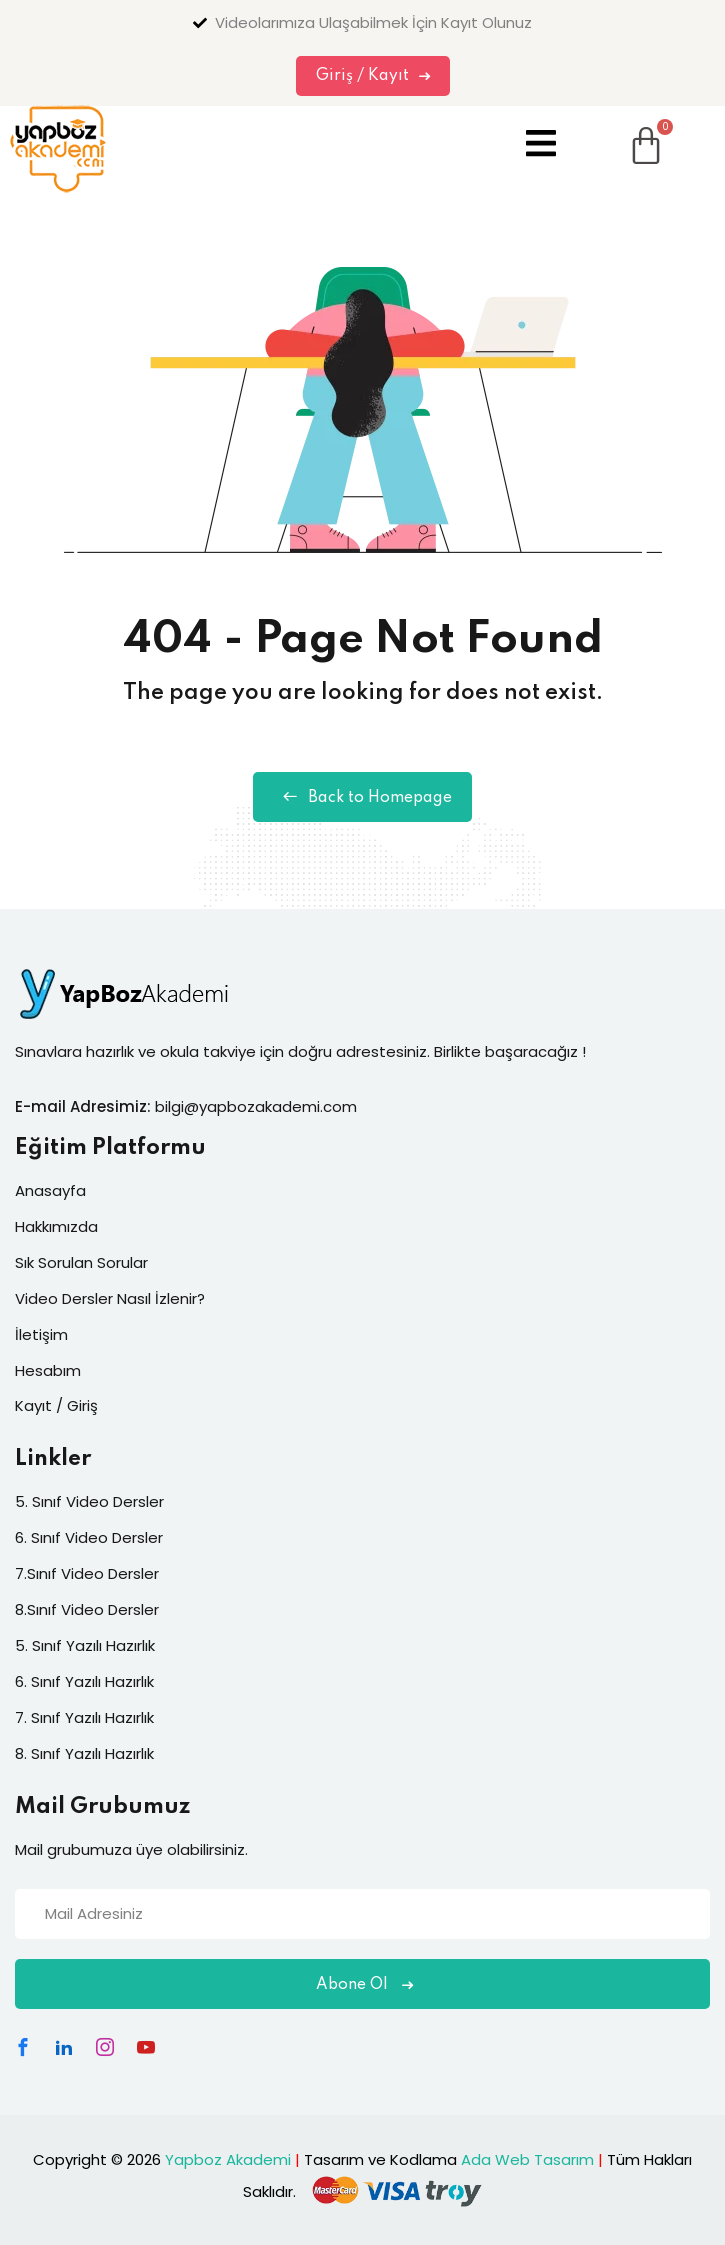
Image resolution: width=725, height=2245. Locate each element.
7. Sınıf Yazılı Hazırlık (84, 1717)
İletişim (41, 1334)
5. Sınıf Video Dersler (89, 1501)
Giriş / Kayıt (373, 76)
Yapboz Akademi (228, 2159)
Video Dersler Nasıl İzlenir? (110, 1298)
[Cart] (621, 130)
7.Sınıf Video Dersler (87, 1573)
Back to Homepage (362, 797)
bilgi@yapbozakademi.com (256, 1106)
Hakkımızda (56, 1226)
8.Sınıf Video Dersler (87, 1609)
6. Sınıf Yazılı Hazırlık (84, 1681)
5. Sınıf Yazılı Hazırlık (85, 1645)
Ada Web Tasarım (527, 2159)
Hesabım (48, 1370)
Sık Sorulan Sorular (81, 1262)
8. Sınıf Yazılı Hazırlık (84, 1753)
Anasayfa (50, 1190)
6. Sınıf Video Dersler (89, 1537)
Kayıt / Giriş (56, 1405)
